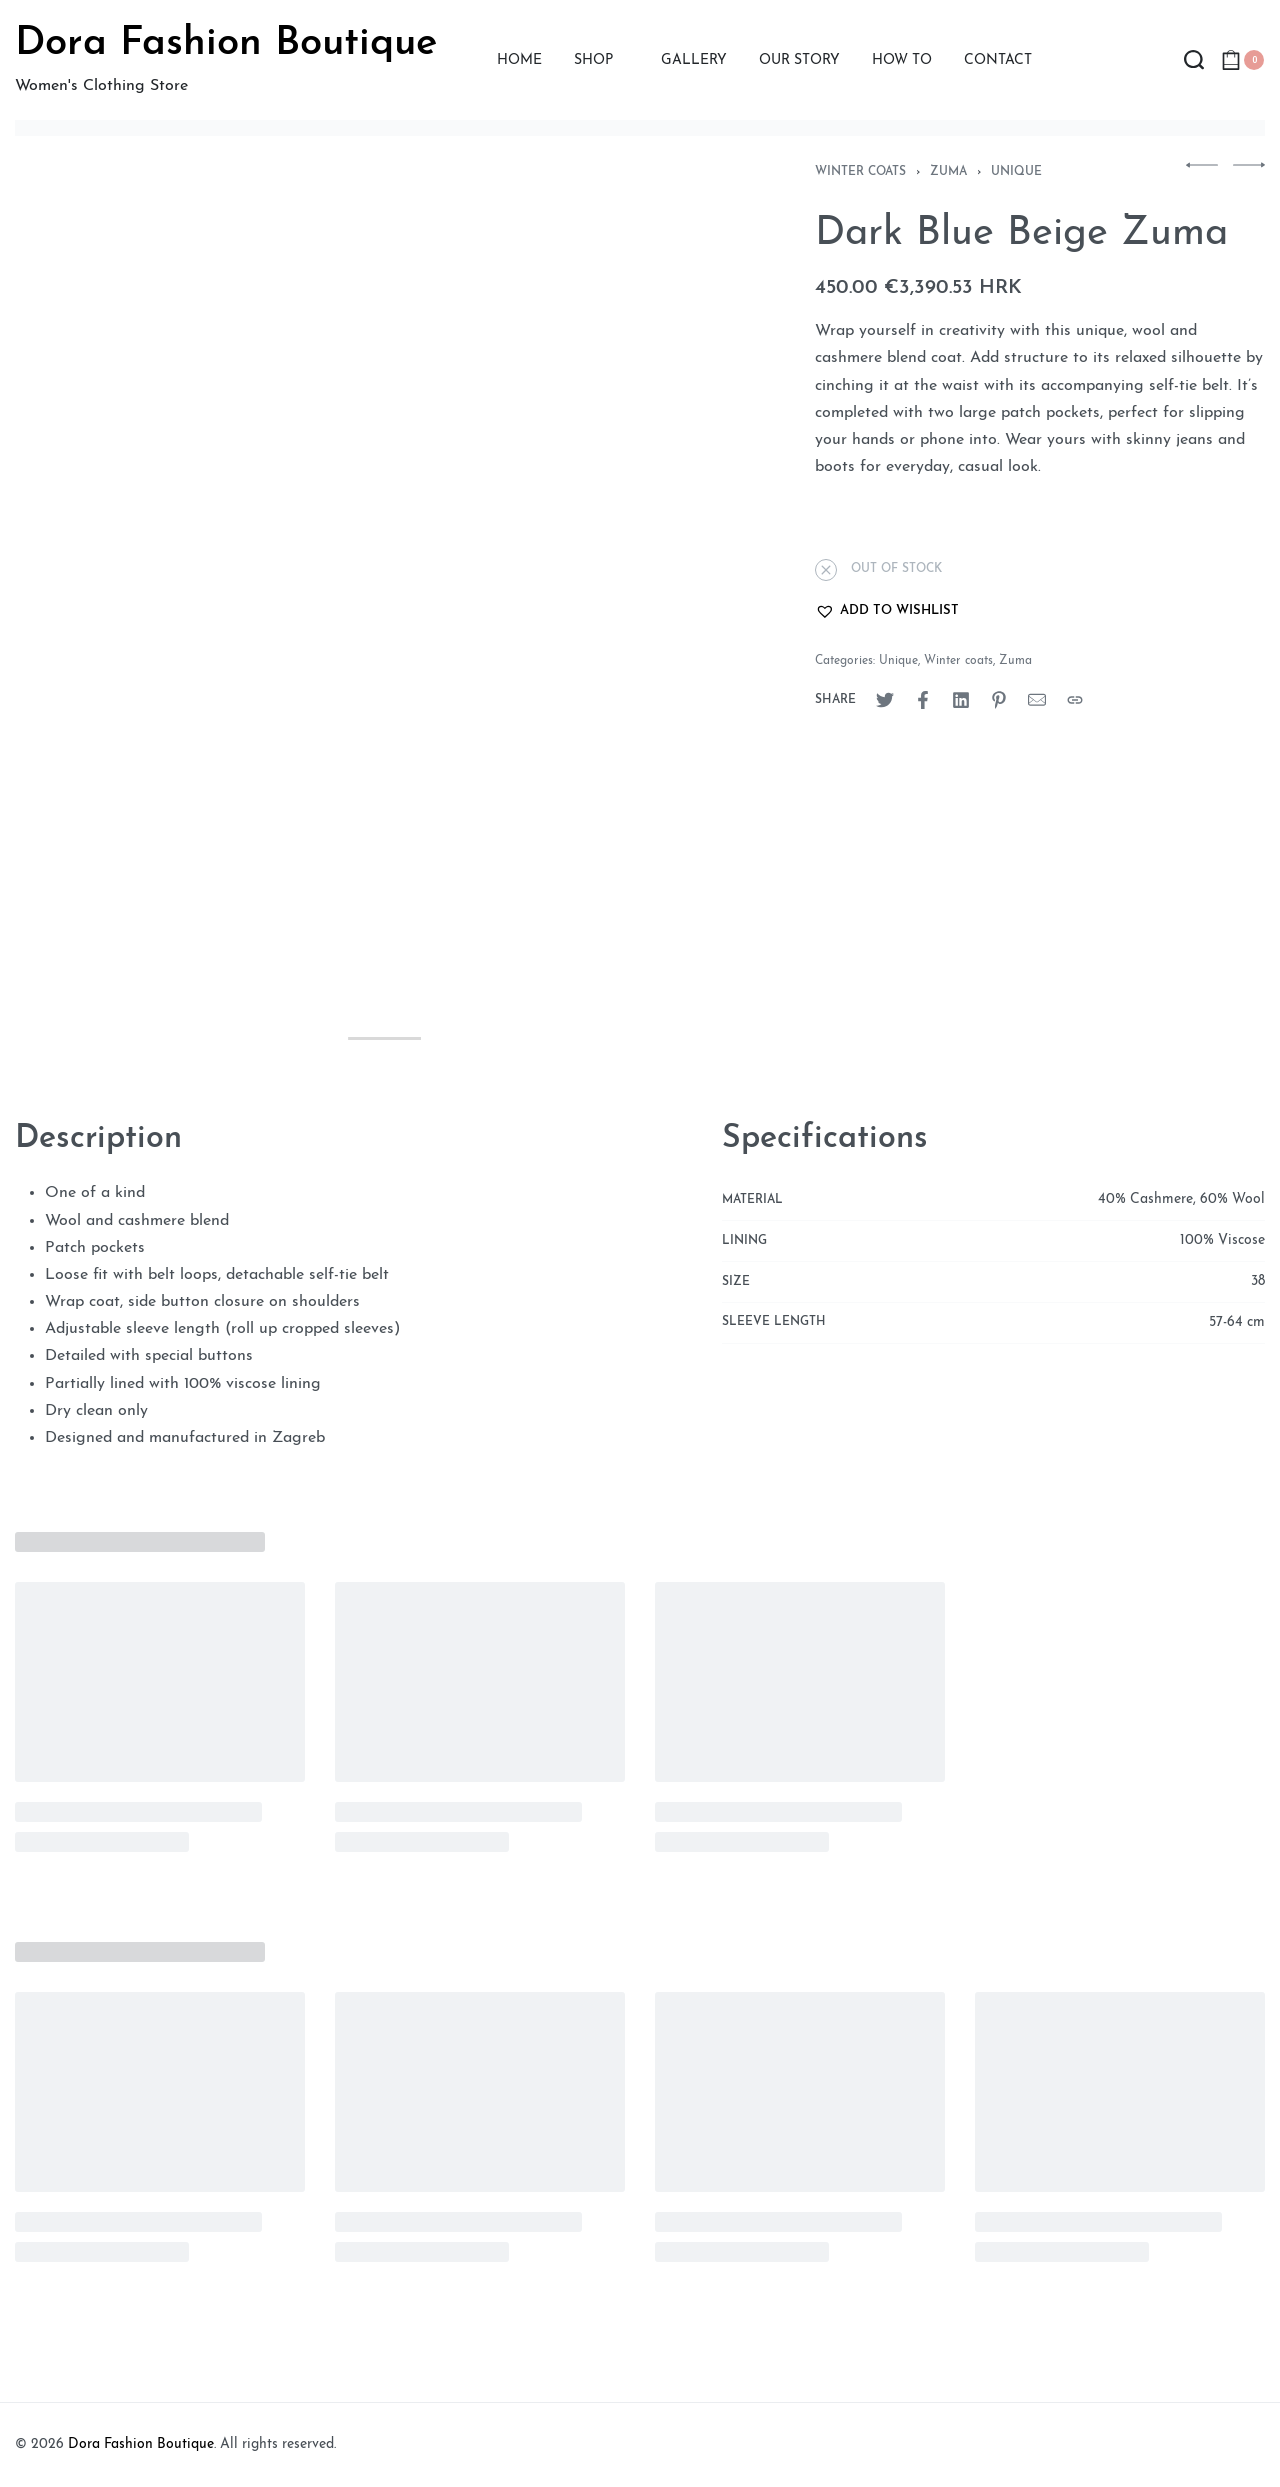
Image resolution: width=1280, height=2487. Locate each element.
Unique (1016, 172)
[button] (887, 611)
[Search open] (1194, 60)
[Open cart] (1242, 60)
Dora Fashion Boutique (226, 44)
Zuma (948, 172)
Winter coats (860, 172)
